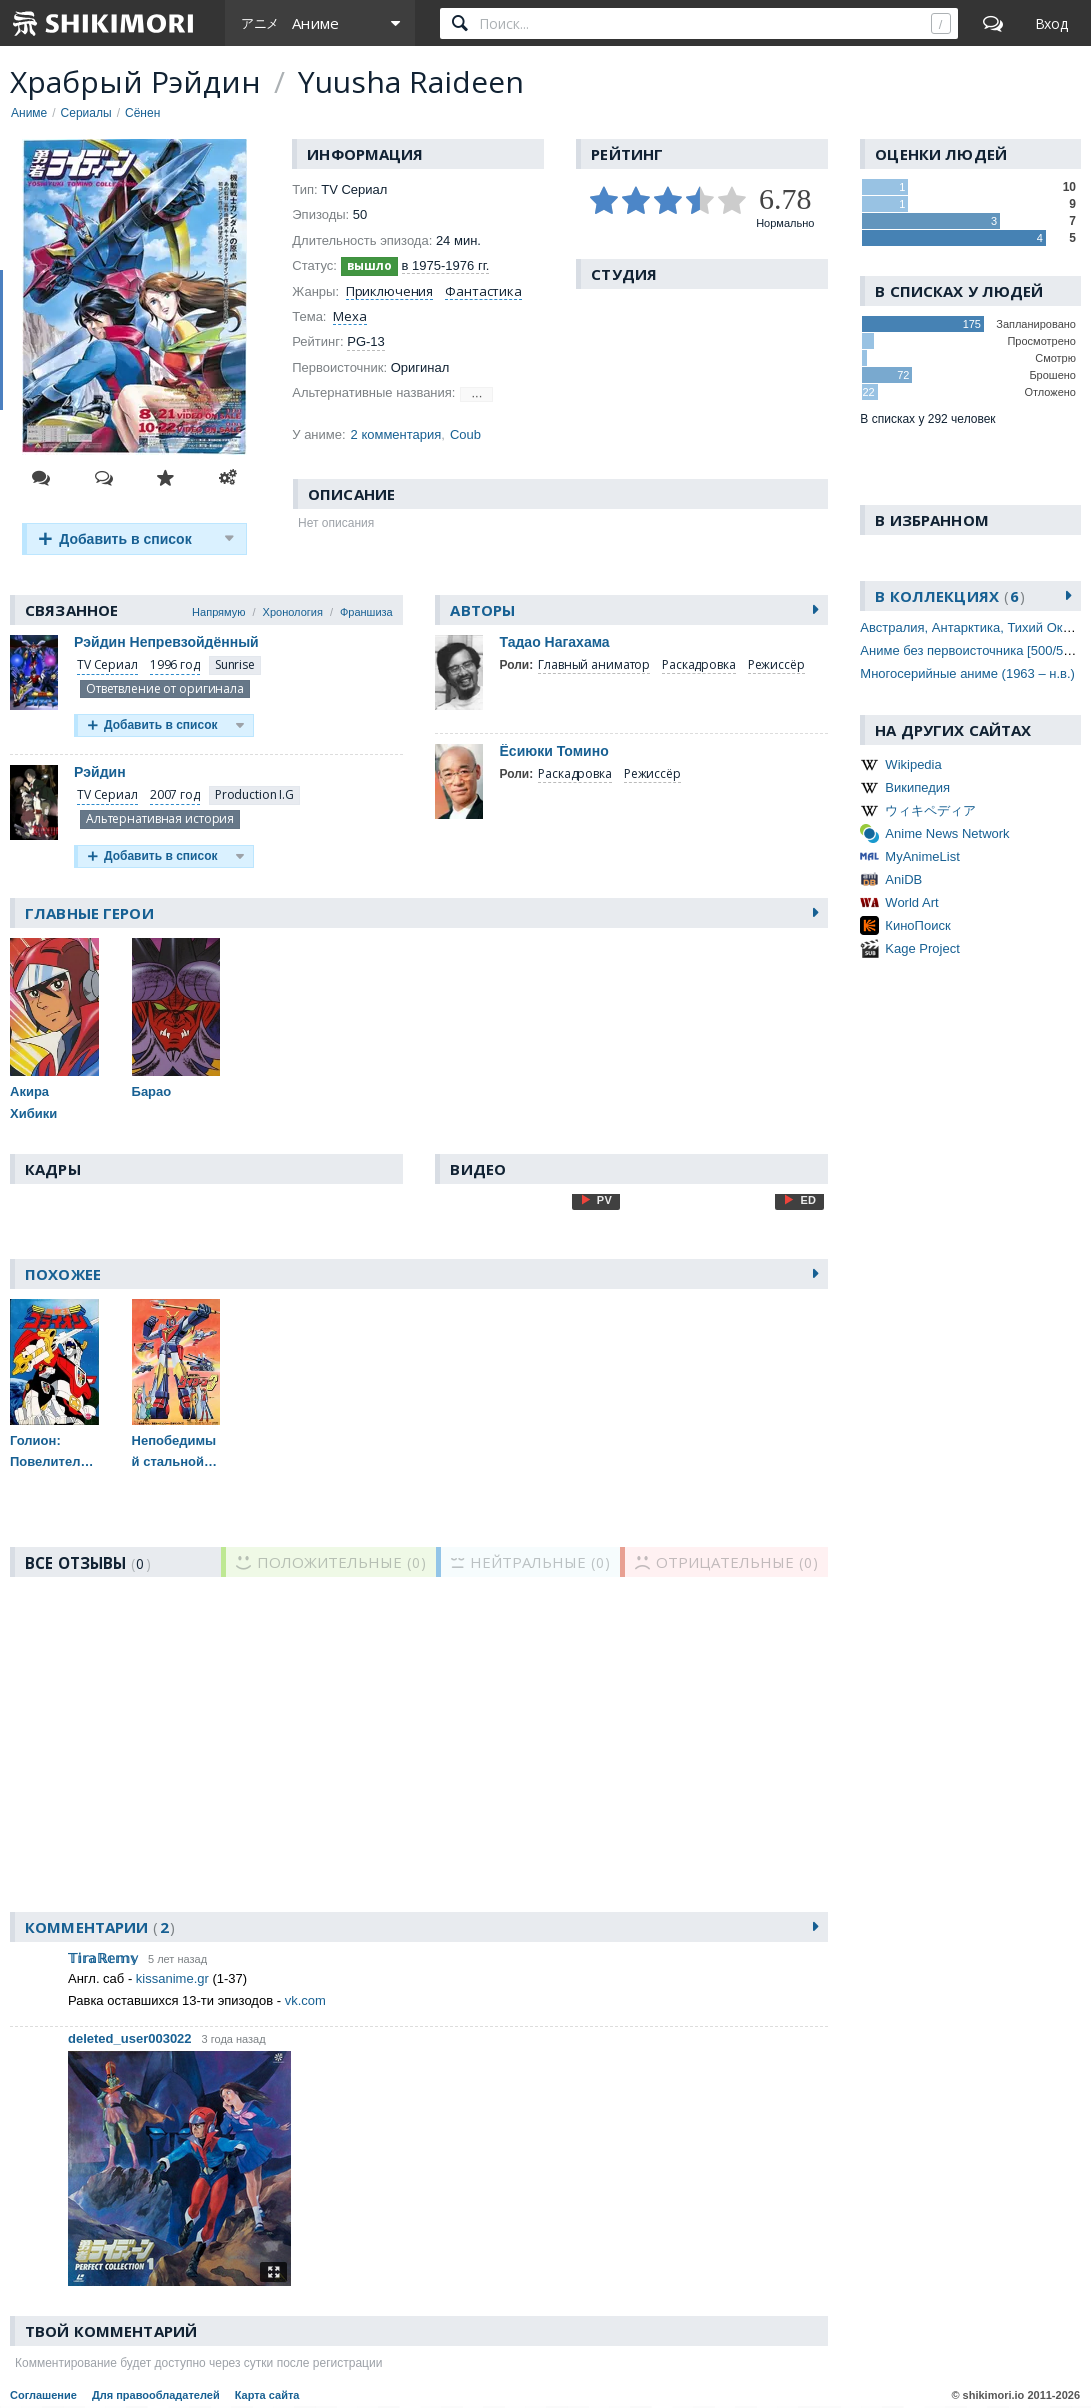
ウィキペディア (930, 810)
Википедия (917, 787)
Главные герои (89, 913)
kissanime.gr (172, 1978)
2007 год (175, 794)
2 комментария (396, 434)
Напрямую (218, 612)
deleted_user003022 (130, 2038)
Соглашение (43, 2395)
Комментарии (100, 1927)
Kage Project (922, 948)
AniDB (903, 879)
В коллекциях (950, 596)
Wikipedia (913, 764)
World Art (911, 902)
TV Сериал (107, 664)
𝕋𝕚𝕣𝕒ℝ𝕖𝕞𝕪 (103, 1958)
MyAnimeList (922, 856)
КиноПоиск (917, 925)
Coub (465, 434)
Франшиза (366, 612)
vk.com (305, 2000)
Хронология (293, 612)
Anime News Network (947, 833)
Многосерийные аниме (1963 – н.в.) (967, 673)
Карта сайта (267, 2395)
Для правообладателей (156, 2395)
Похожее (63, 1274)
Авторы (482, 610)
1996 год (175, 664)
